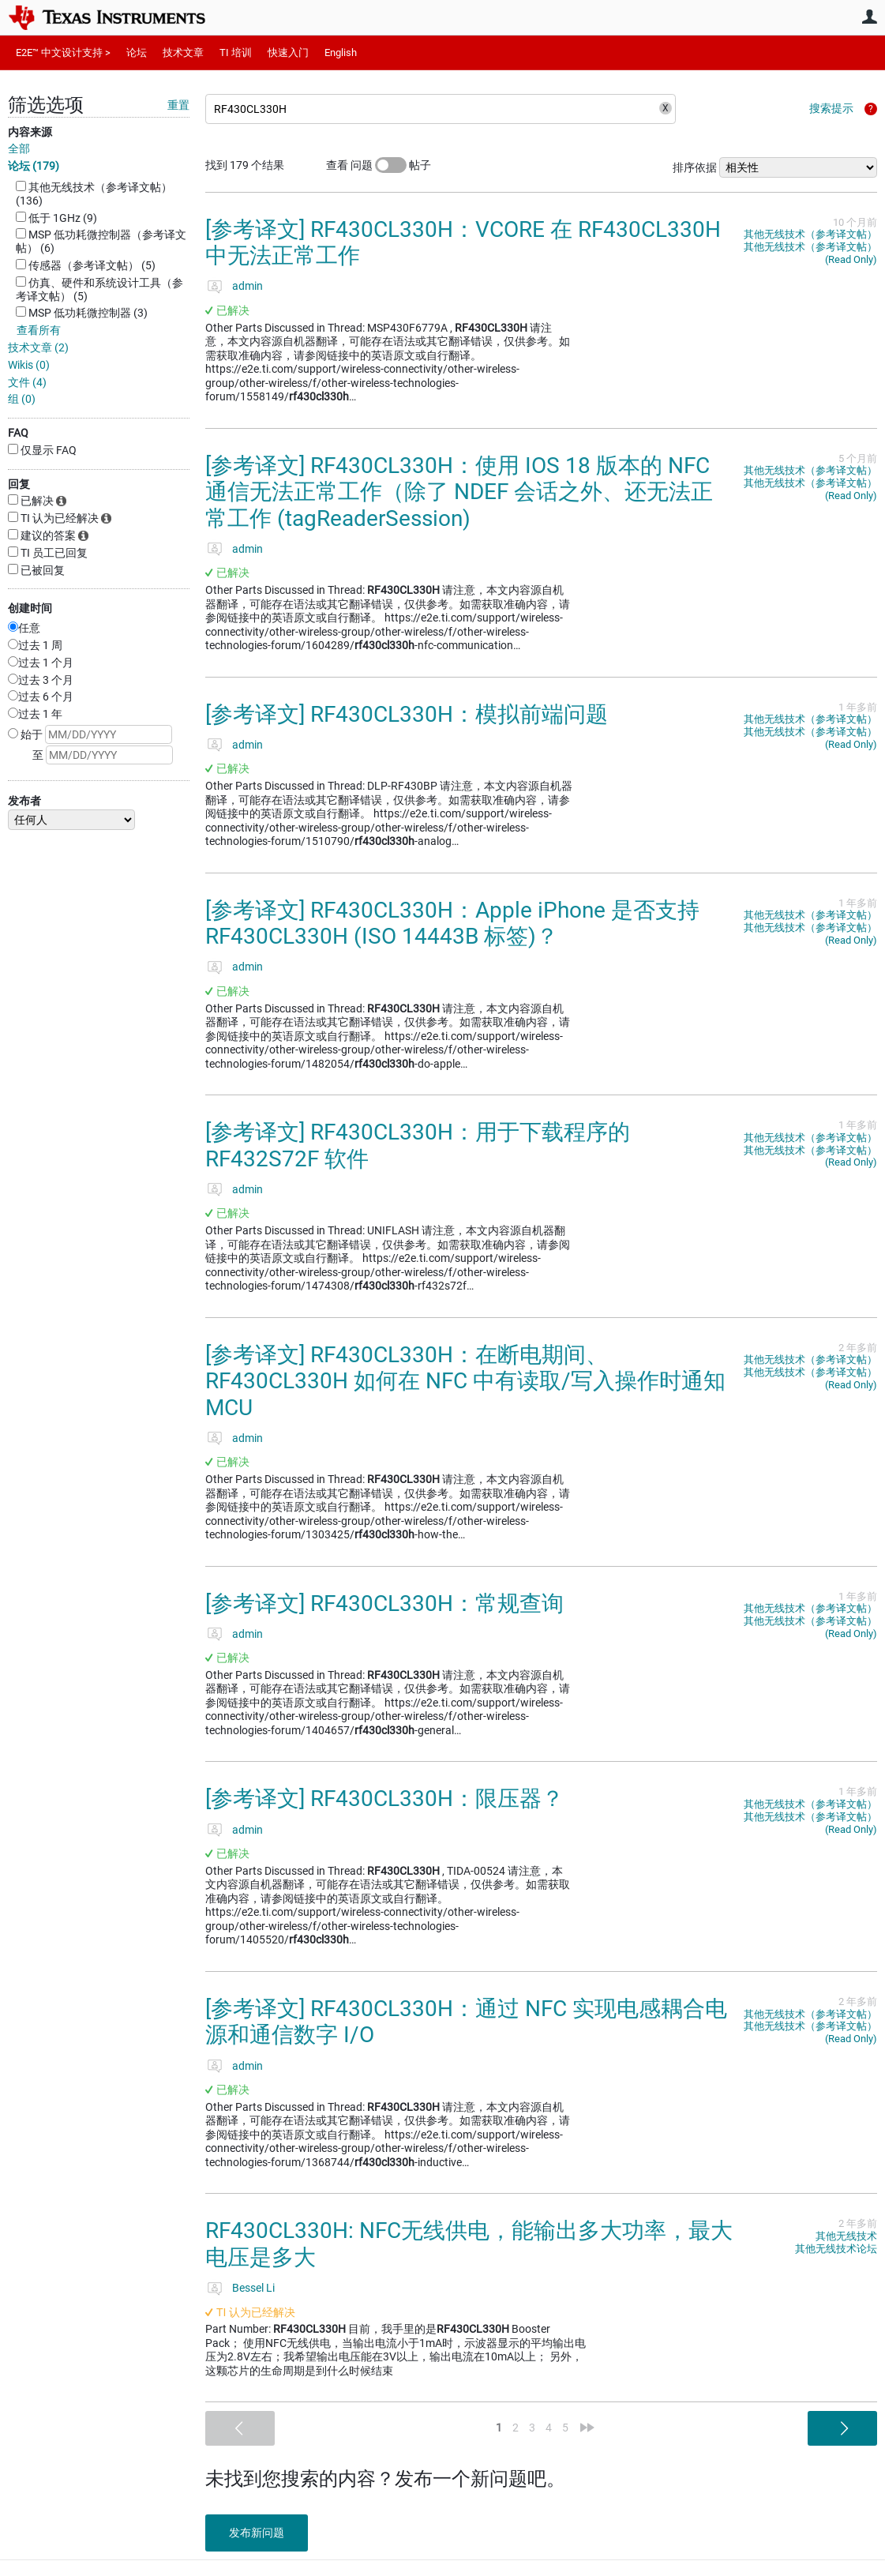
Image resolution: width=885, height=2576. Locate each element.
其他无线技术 (846, 2236)
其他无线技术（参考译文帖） (810, 234)
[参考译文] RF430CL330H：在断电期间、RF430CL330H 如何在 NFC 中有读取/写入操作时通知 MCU (465, 1381)
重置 (178, 105)
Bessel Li (253, 2287)
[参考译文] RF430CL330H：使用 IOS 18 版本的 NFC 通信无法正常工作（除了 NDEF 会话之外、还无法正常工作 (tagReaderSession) (459, 491)
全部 (19, 148)
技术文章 (183, 52)
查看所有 (39, 330)
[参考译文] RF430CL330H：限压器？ (384, 1799)
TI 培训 (235, 52)
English (340, 52)
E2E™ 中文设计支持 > (63, 52)
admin (247, 286)
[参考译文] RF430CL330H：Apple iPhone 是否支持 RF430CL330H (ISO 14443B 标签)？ (452, 923)
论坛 (136, 52)
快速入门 (288, 52)
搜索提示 (831, 108)
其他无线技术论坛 (836, 2249)
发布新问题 (256, 2532)
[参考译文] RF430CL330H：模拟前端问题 (406, 714)
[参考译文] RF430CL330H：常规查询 (384, 1603)
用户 (869, 16)
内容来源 (30, 132)
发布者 (24, 800)
